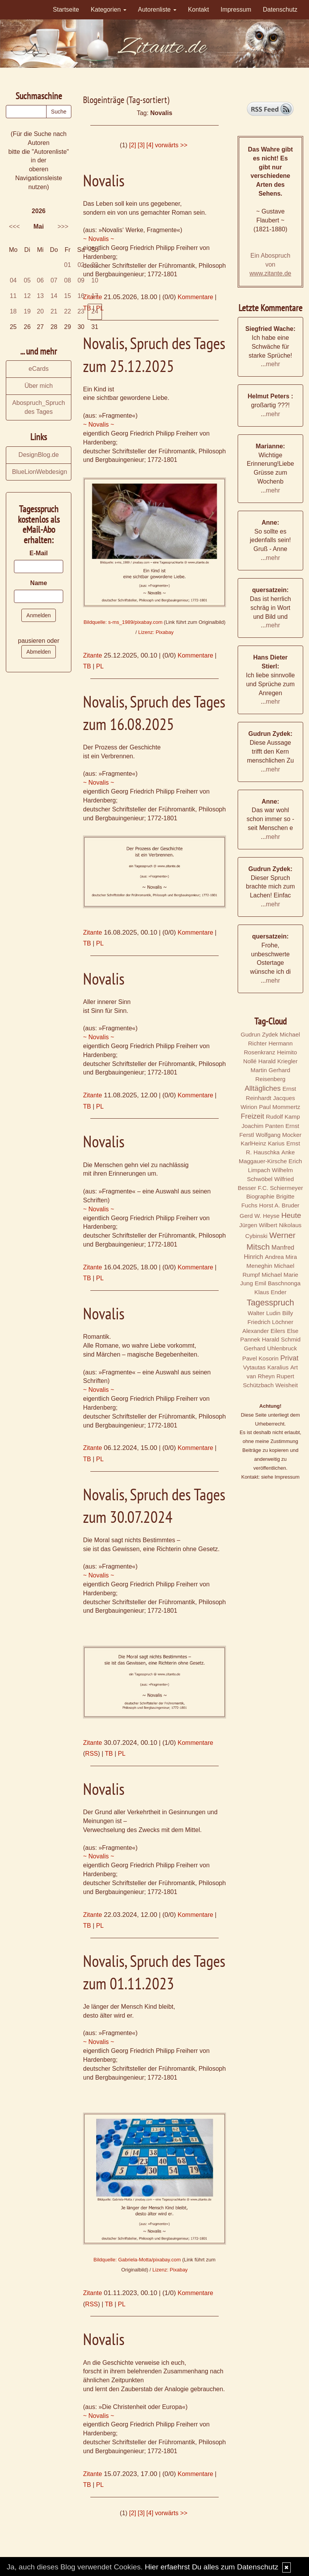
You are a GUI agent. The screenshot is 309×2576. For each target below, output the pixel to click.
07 (53, 280)
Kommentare (195, 297)
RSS (91, 1753)
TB (87, 666)
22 (67, 311)
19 (27, 311)
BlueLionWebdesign (39, 471)
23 (81, 311)
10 (94, 280)
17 (94, 296)
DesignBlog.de (39, 454)
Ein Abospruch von (271, 264)
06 (40, 280)
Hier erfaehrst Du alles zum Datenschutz (211, 2567)
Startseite (66, 9)
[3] (141, 145)
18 (13, 311)
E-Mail (38, 553)
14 (53, 296)
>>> (62, 226)
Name (38, 583)
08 (67, 280)
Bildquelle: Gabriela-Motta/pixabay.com (137, 2260)
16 (81, 296)
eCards (39, 368)
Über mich (38, 385)
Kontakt (198, 9)
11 (13, 296)
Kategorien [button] (108, 9)
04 (13, 280)
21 (53, 311)
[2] (132, 145)
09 (81, 280)
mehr (273, 364)
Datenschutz (280, 9)
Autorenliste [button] (157, 9)
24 (94, 311)
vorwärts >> (171, 145)
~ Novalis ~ (98, 239)
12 (27, 296)
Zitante (92, 655)
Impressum (236, 9)
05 (27, 280)
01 (67, 265)
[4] (150, 145)
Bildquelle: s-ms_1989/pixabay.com (122, 622)
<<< (14, 226)
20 (40, 311)
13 (40, 296)
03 (94, 265)
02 (81, 265)
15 (67, 296)
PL (100, 666)
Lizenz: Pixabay (156, 632)
